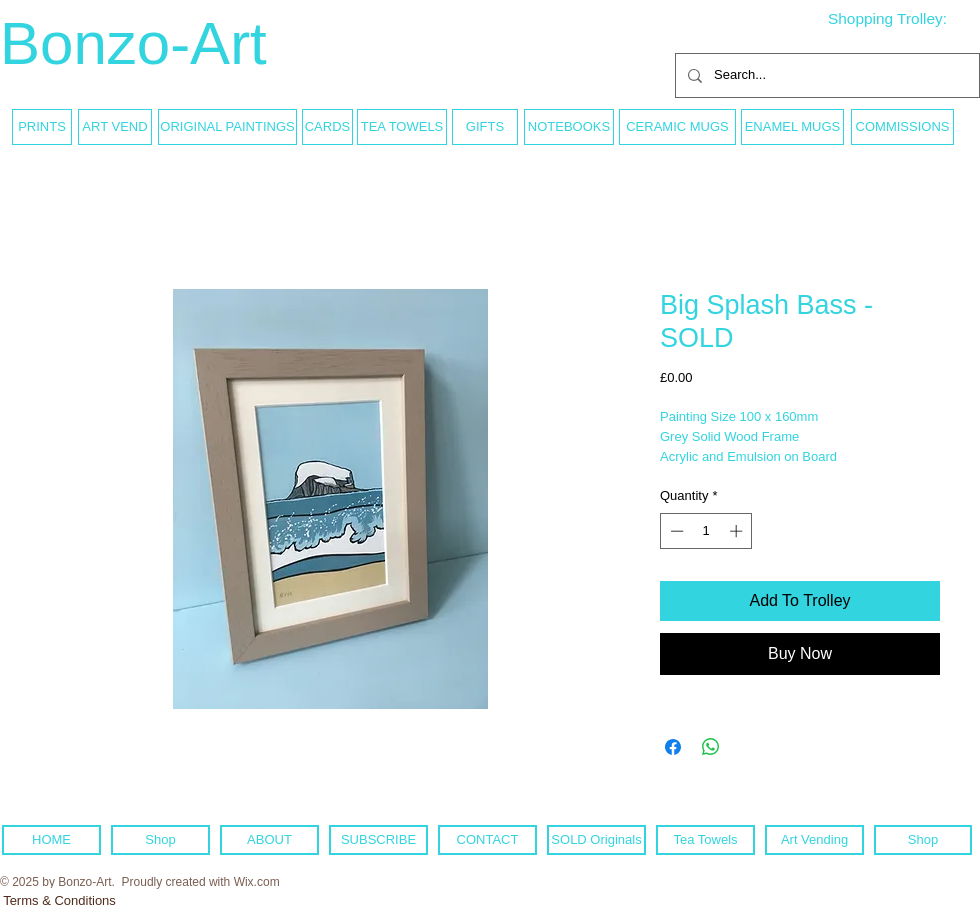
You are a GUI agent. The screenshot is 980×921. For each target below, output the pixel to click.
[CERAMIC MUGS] (677, 127)
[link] (903, 19)
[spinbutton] (706, 531)
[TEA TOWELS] (402, 127)
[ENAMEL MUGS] (792, 127)
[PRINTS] (42, 127)
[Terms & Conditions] (59, 901)
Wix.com (257, 882)
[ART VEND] (115, 127)
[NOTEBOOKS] (569, 127)
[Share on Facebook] (673, 747)
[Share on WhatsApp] (711, 747)
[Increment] (738, 531)
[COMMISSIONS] (902, 127)
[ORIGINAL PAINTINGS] (227, 127)
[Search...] (825, 75)
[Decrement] (675, 531)
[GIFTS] (485, 127)
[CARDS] (327, 127)
